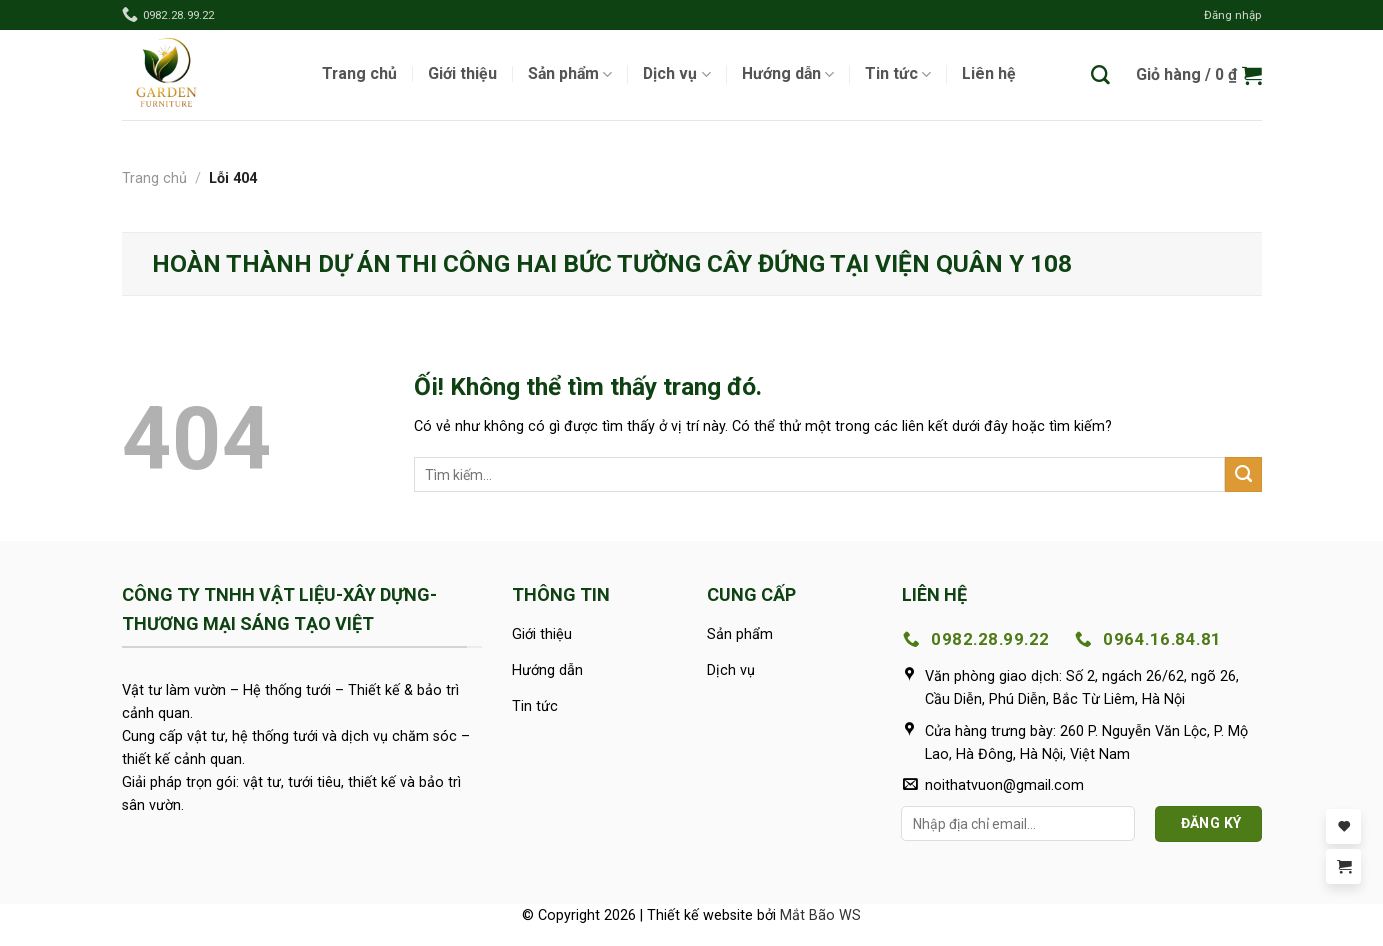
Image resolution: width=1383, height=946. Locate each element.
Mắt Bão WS (820, 915)
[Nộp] (1243, 475)
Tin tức (898, 74)
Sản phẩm (570, 74)
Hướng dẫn (788, 74)
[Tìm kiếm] (1100, 75)
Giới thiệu (462, 74)
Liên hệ (989, 74)
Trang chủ (359, 74)
